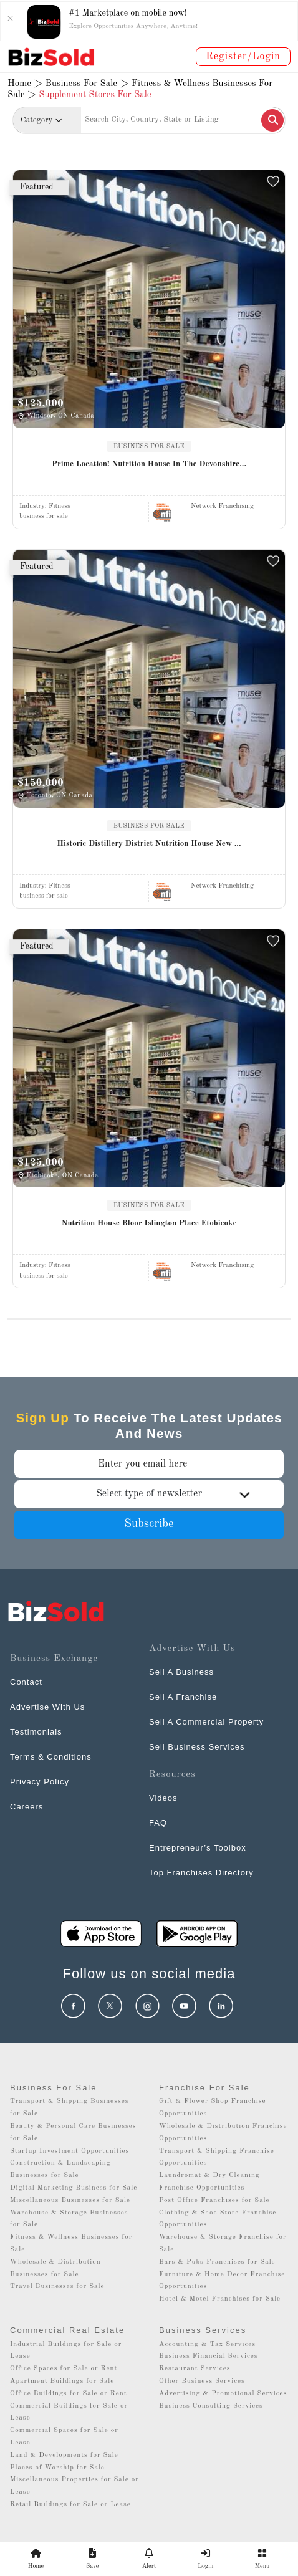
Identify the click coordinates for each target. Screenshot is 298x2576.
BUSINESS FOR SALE (149, 446)
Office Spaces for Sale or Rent (63, 2368)
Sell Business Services (197, 1746)
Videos (163, 1798)
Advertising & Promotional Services (223, 2393)
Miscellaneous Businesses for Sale (70, 2200)
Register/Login (243, 57)
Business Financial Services (208, 2356)
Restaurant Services (195, 2368)
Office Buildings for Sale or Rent (68, 2393)
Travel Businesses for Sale (57, 2286)
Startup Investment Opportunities (69, 2151)
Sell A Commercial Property (206, 1721)
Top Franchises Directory (201, 1872)
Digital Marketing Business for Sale (73, 2188)
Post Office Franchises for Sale (214, 2200)
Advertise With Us (47, 1707)
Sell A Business (181, 1672)
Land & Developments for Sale (64, 2455)
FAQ (158, 1822)
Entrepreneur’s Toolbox (197, 1847)
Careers (26, 1806)
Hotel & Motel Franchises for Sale (220, 2299)
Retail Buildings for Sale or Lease (70, 2504)
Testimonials (36, 1731)
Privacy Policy (39, 1781)
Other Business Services (202, 2381)
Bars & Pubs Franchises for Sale (217, 2262)
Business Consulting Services (211, 2406)
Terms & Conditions (51, 1756)
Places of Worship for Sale (57, 2467)
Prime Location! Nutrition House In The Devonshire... (149, 464)
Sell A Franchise (183, 1697)
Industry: (44, 506)
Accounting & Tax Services (207, 2344)
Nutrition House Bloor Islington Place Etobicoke (148, 1223)
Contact (26, 1682)
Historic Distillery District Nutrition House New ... (149, 844)
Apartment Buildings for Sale (62, 2381)
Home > (24, 84)
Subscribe (149, 1524)
